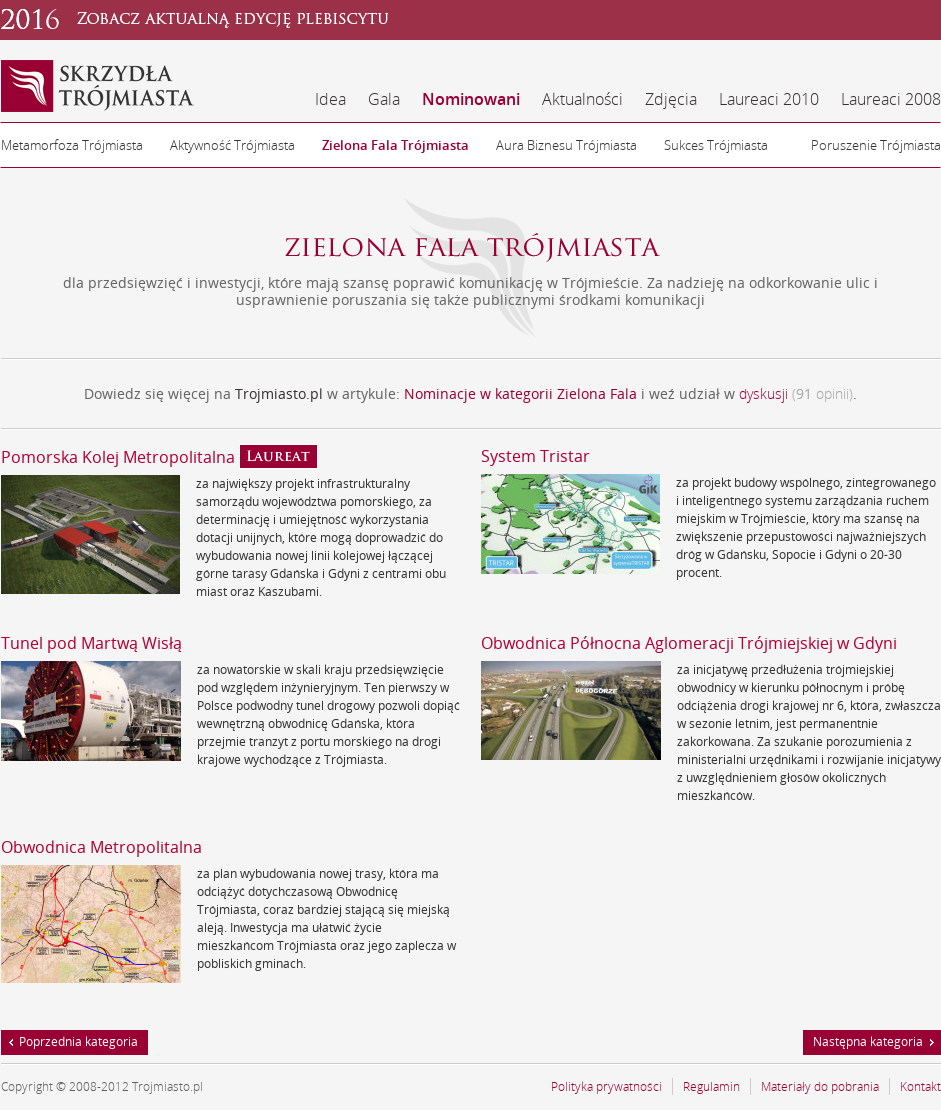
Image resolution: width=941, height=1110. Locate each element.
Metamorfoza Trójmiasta (72, 145)
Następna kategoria (868, 1041)
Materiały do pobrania (820, 1086)
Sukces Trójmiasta (716, 145)
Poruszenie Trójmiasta (876, 145)
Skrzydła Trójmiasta (98, 86)
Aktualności (582, 99)
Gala (384, 99)
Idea (330, 99)
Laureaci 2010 (769, 99)
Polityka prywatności (606, 1086)
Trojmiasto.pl (279, 393)
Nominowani (471, 99)
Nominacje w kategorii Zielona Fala (522, 393)
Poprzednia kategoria (78, 1041)
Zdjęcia (671, 99)
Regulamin (711, 1086)
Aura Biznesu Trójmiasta (566, 145)
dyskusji (763, 393)
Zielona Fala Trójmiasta (395, 145)
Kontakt (920, 1086)
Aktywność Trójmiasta (232, 145)
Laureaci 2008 (891, 99)
